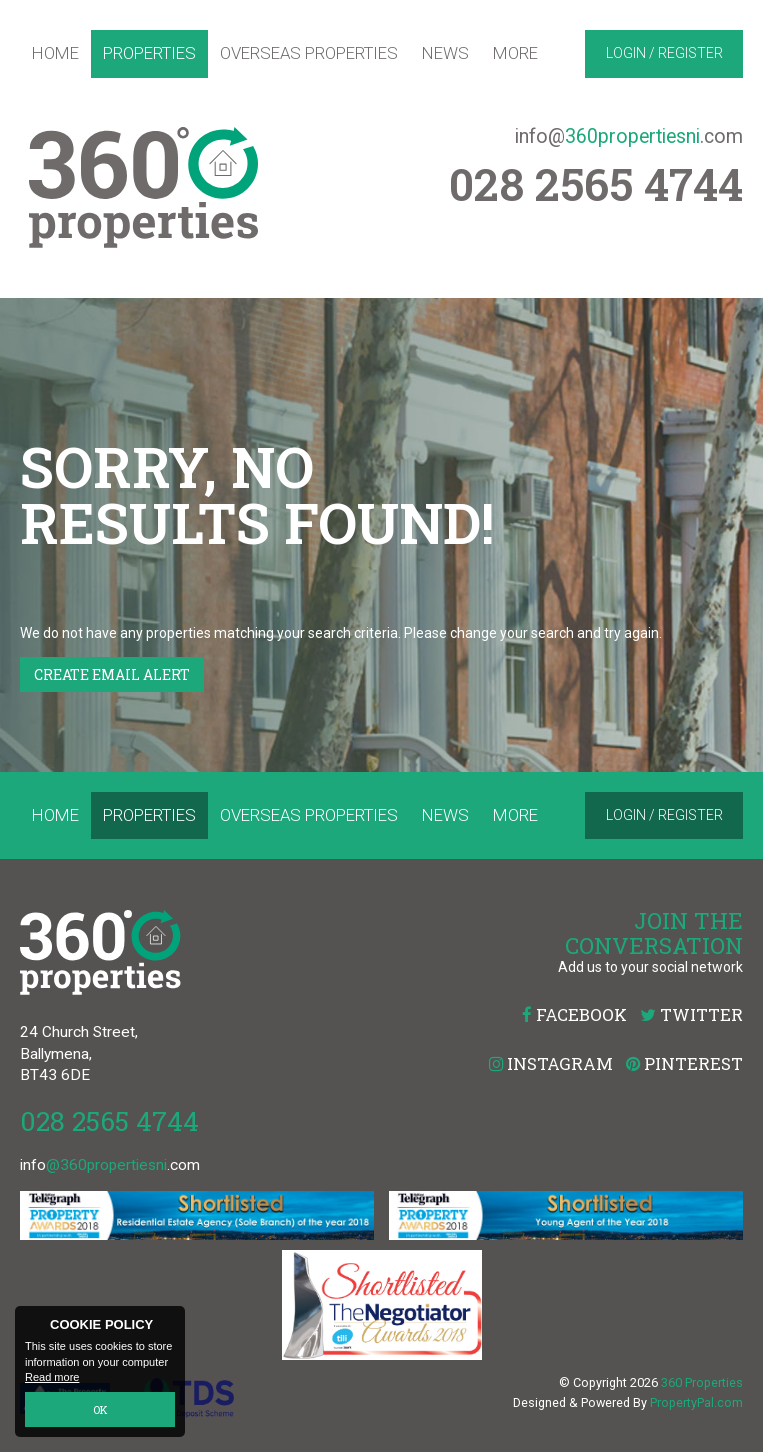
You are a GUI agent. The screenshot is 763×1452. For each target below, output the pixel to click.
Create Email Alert (112, 674)
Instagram (551, 1063)
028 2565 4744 (109, 1120)
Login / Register (664, 53)
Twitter (691, 1014)
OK (100, 1409)
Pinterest (684, 1063)
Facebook (574, 1014)
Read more (52, 1378)
